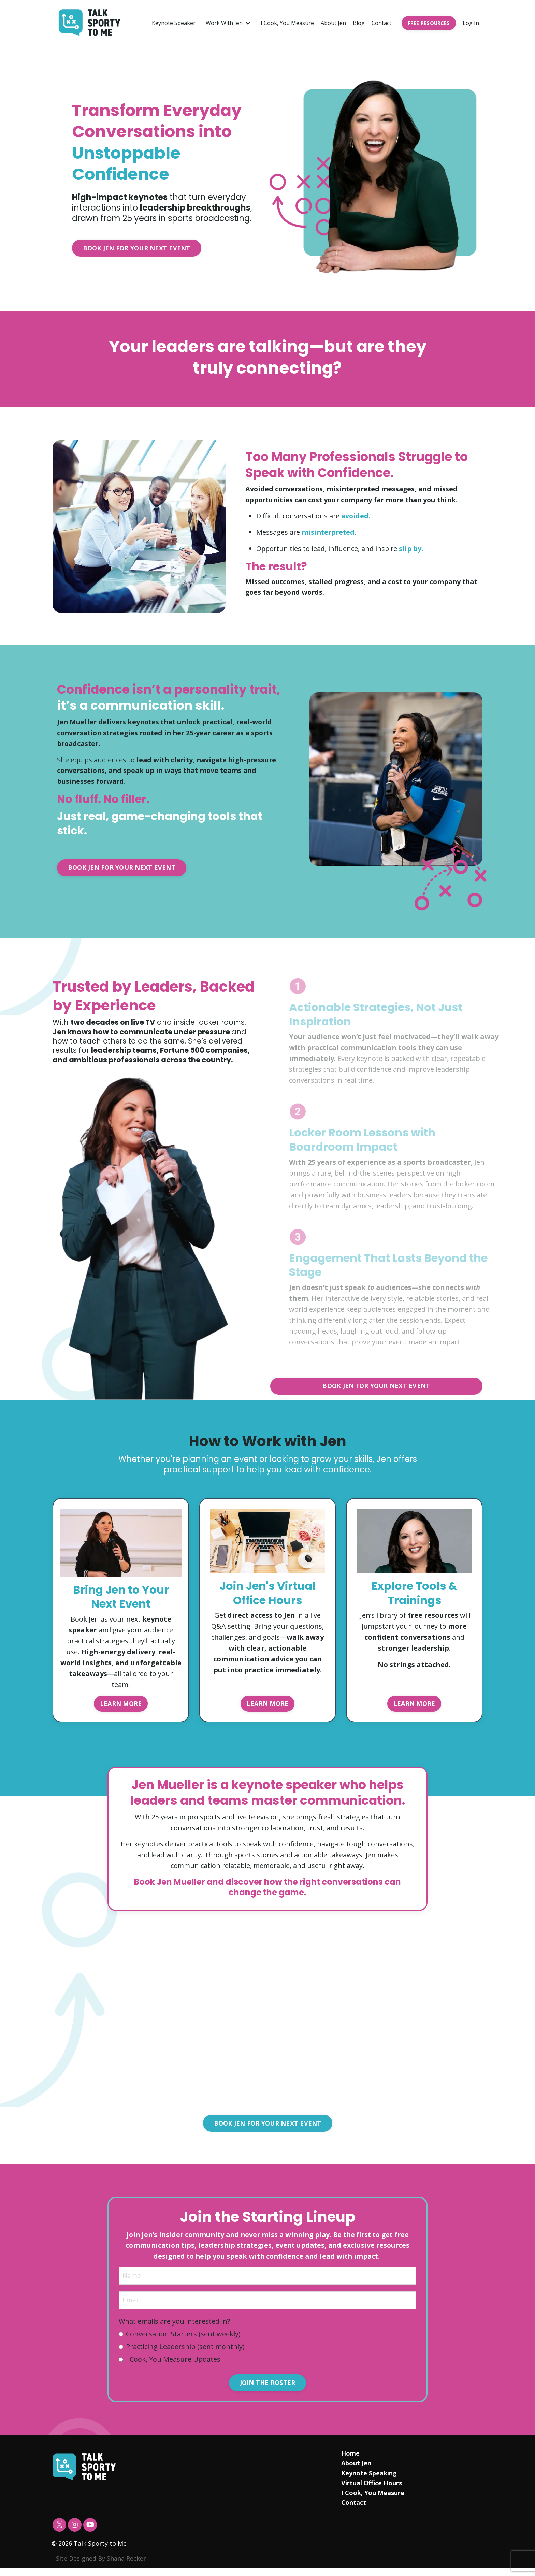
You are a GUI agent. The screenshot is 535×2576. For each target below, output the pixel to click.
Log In (471, 23)
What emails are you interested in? (174, 2328)
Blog (359, 23)
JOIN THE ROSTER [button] (267, 2390)
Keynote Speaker (174, 23)
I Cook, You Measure (287, 23)
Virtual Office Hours (371, 2490)
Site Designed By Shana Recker (101, 2566)
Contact (381, 23)
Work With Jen (228, 23)
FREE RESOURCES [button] (429, 23)
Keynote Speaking (368, 2480)
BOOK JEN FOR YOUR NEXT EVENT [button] (136, 248)
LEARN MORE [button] (121, 1706)
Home (350, 2461)
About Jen (333, 23)
